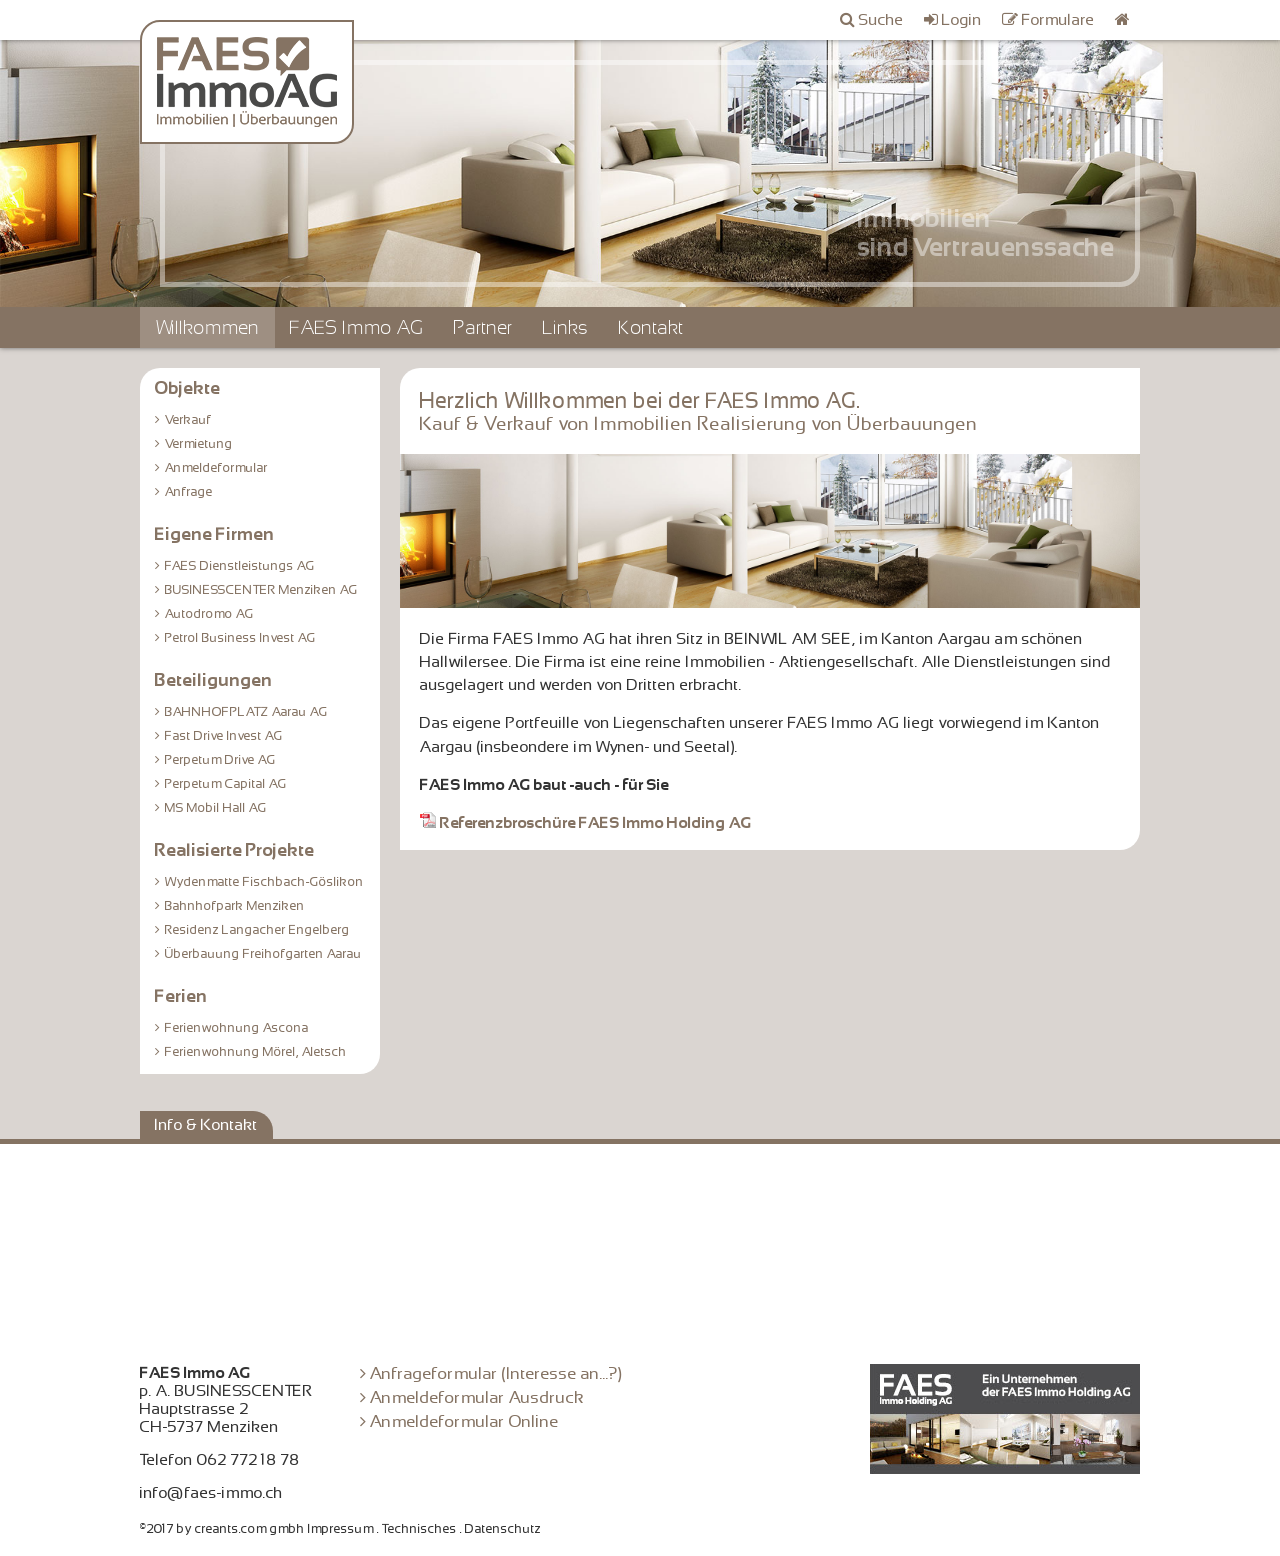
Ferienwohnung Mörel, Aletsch (256, 1052)
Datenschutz (503, 1529)
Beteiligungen (214, 680)
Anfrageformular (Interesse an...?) (496, 1373)
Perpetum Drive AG (220, 760)
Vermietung (199, 444)
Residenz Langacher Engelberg (257, 930)
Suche (881, 20)
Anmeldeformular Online (464, 1421)
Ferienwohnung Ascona (237, 1028)
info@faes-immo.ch (211, 1493)
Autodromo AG (209, 614)
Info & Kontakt (206, 1125)
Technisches (419, 1529)
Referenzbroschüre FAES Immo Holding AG (586, 823)
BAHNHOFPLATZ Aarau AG (246, 712)
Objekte (188, 388)
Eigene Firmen (215, 534)
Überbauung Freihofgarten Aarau (263, 954)
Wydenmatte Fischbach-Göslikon (264, 882)
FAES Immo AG (357, 327)
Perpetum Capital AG (226, 784)
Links (566, 327)
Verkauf (188, 420)
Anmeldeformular (216, 468)
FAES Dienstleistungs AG (240, 566)
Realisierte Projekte (235, 850)
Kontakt (651, 327)
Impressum (341, 1529)
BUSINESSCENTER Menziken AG (261, 590)
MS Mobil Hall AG (216, 808)
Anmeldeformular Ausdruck (477, 1397)
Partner (483, 327)
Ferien (181, 996)
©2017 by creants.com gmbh (222, 1529)
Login (962, 20)
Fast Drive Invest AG (224, 736)
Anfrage (189, 492)
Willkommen (207, 327)
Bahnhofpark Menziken (235, 906)
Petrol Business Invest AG (240, 638)
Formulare (1058, 20)
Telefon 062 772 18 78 (220, 1460)
